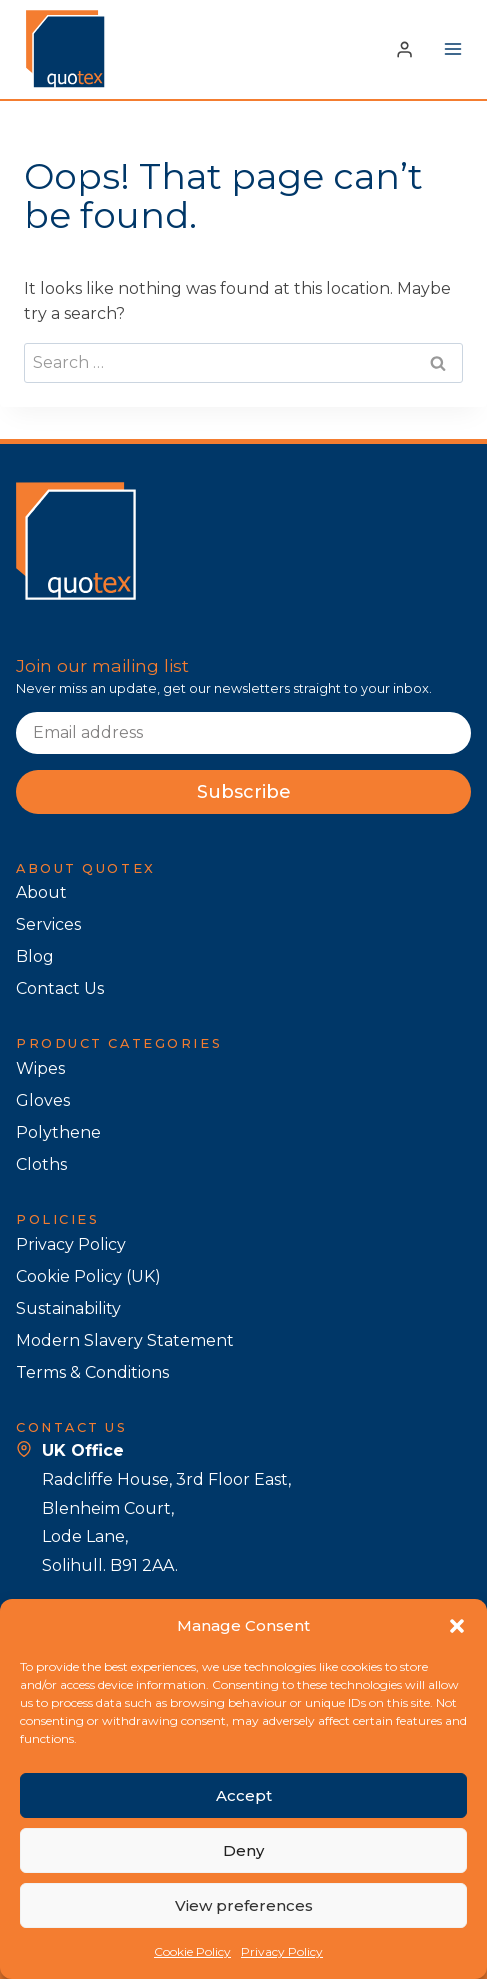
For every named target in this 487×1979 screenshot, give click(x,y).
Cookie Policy (192, 1951)
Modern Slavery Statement (125, 1340)
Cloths (41, 1164)
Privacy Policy (282, 1951)
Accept (244, 1795)
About (41, 892)
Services (48, 924)
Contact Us (60, 988)
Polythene (58, 1132)
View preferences (244, 1905)
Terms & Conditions (92, 1372)
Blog (35, 956)
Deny (243, 1850)
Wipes (40, 1068)
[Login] (404, 49)
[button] (457, 1626)
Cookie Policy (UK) (88, 1276)
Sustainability (68, 1308)
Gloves (43, 1100)
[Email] (243, 733)
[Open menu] (452, 49)
